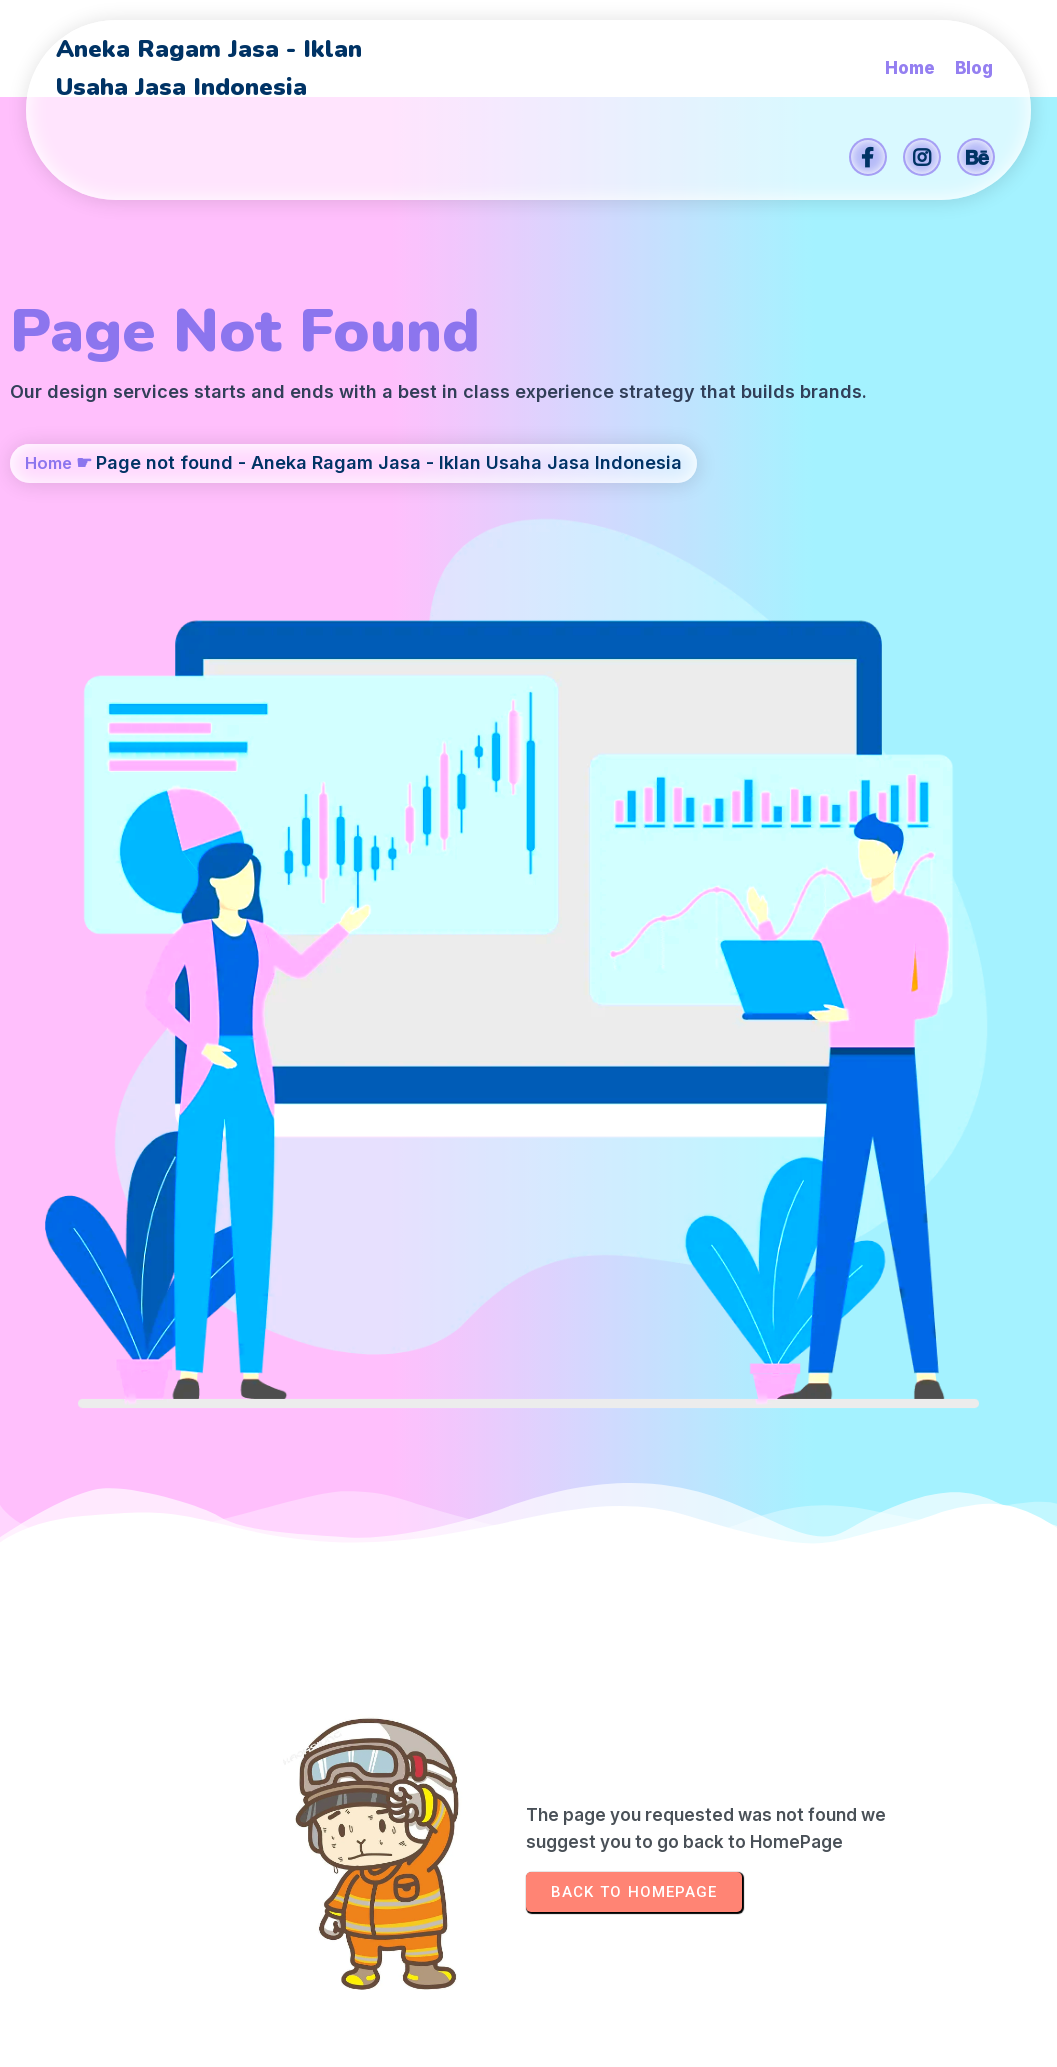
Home (50, 544)
